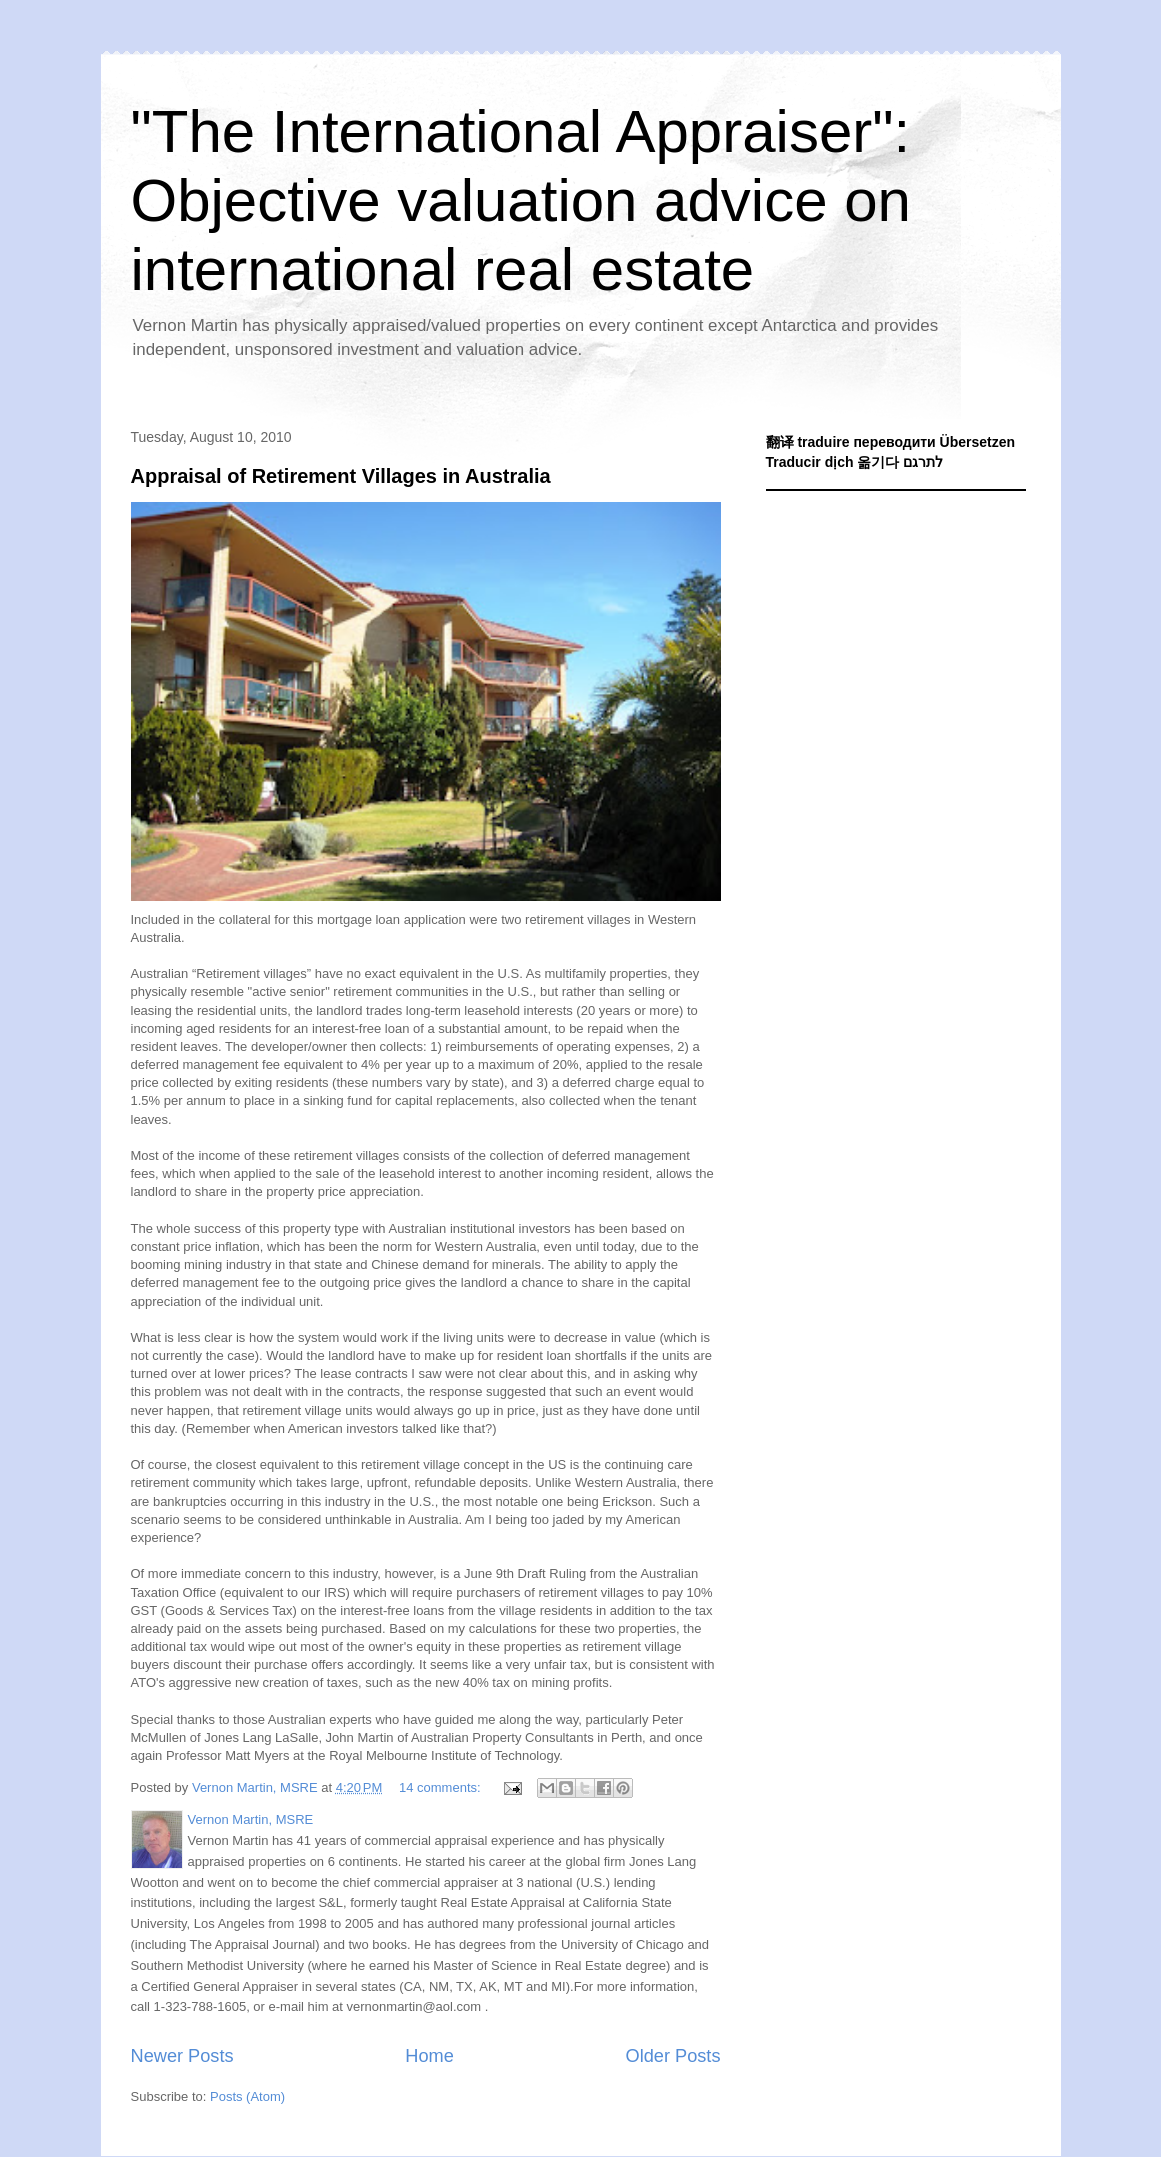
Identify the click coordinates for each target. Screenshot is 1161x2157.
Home (429, 2056)
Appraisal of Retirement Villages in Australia (341, 476)
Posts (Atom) (247, 2096)
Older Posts (672, 2056)
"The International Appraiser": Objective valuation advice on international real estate (521, 200)
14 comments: (441, 1787)
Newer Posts (182, 2056)
